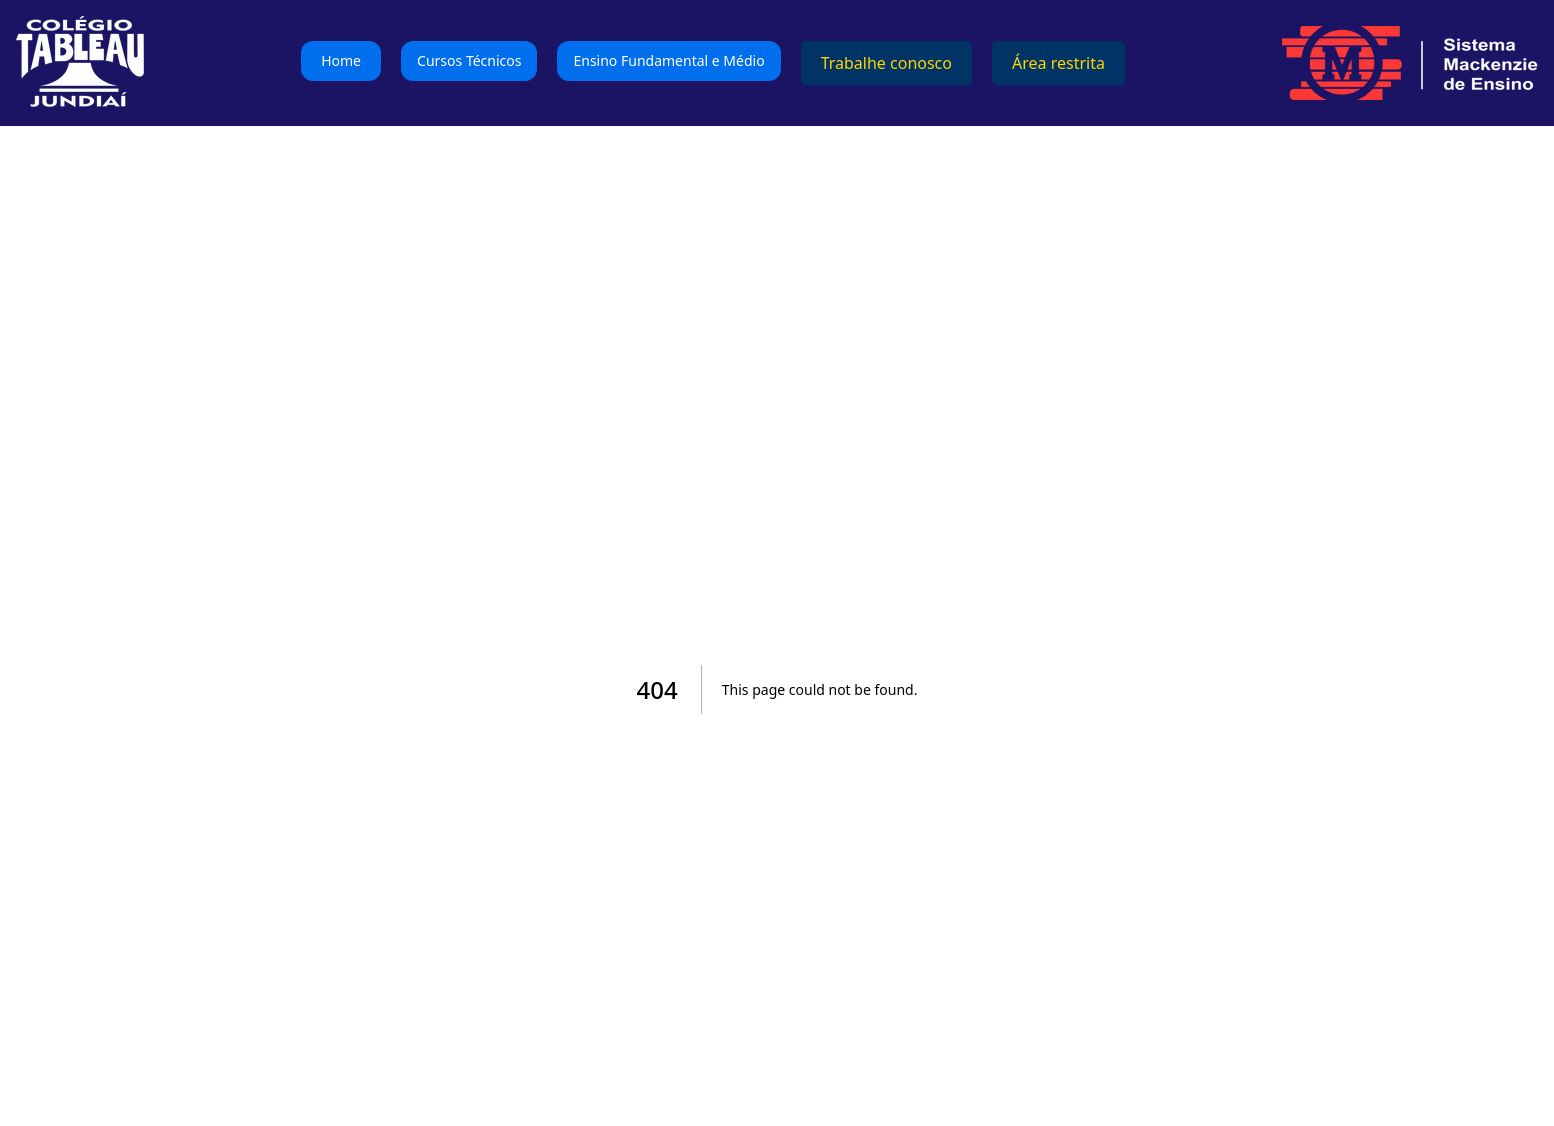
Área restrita (1058, 63)
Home (341, 60)
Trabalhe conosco (886, 63)
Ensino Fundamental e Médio (668, 60)
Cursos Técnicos (469, 60)
